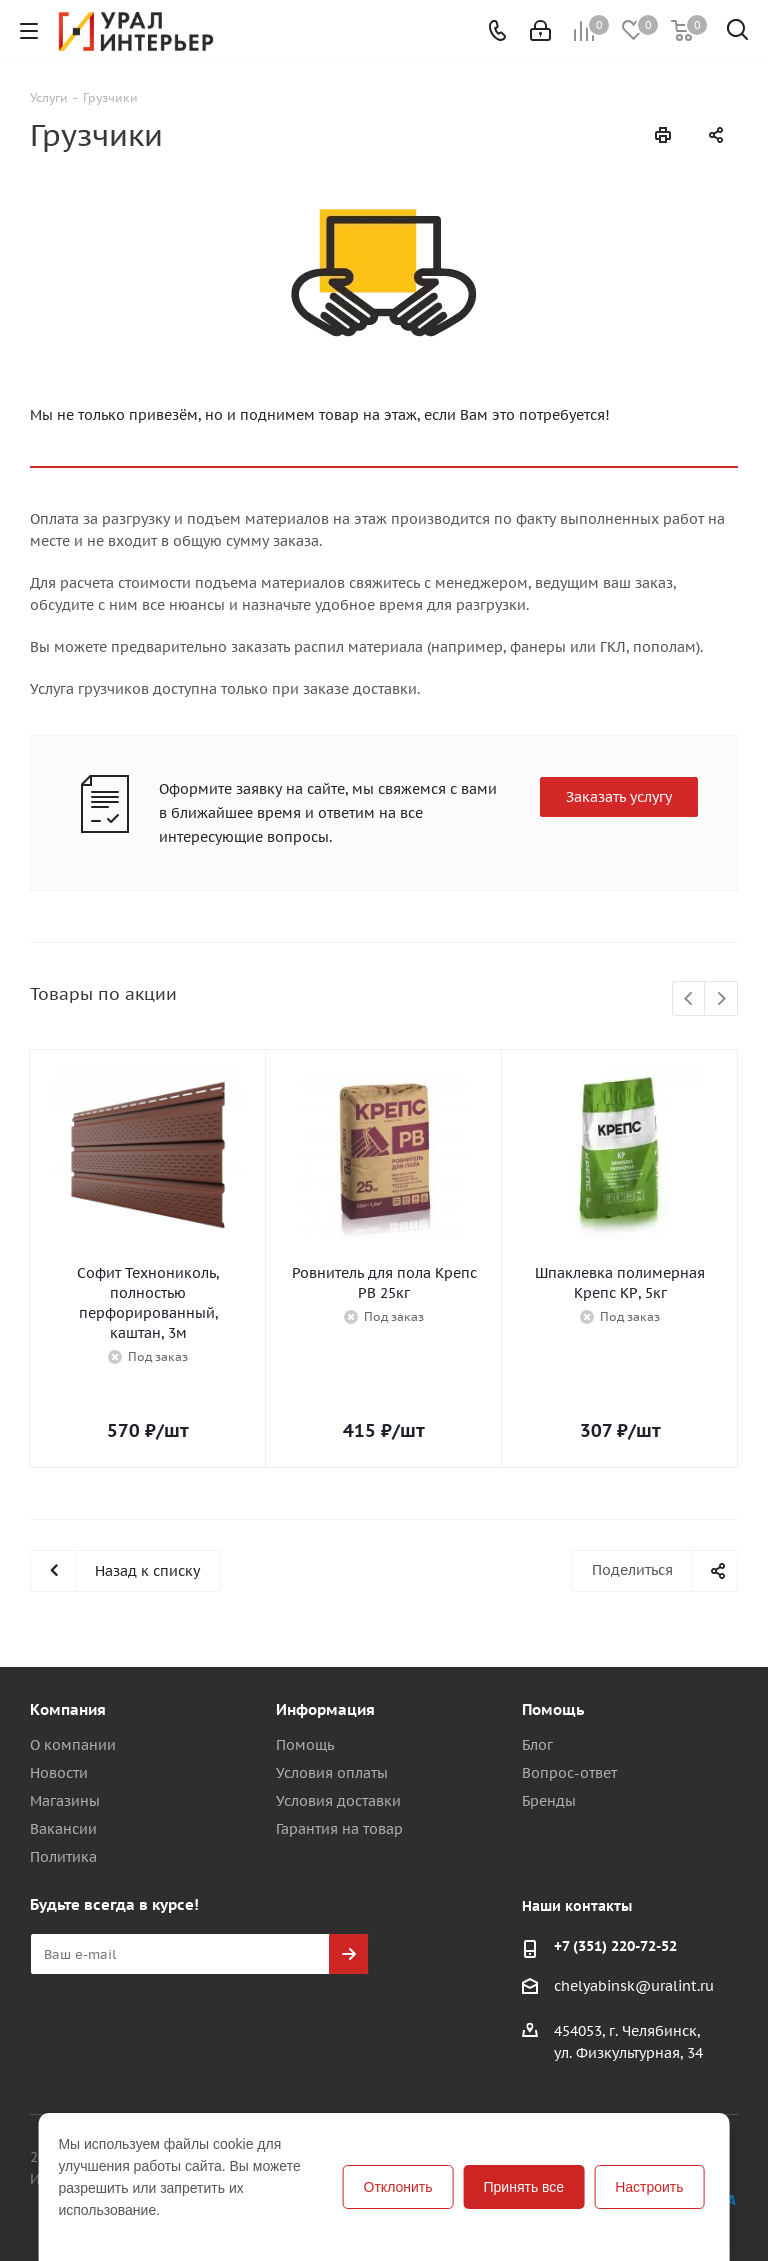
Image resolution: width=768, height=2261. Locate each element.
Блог (537, 1745)
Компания (68, 1709)
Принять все (524, 2187)
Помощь (305, 1745)
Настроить (649, 2187)
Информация (325, 1709)
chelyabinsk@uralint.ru (634, 1987)
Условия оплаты (332, 1773)
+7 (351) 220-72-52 (615, 1946)
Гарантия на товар (339, 1829)
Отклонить (398, 2187)
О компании (73, 1745)
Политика (63, 1857)
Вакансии (63, 1829)
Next (721, 999)
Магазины (65, 1801)
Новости (59, 1773)
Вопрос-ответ (569, 1773)
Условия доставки (338, 1801)
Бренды (549, 1801)
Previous (689, 999)
